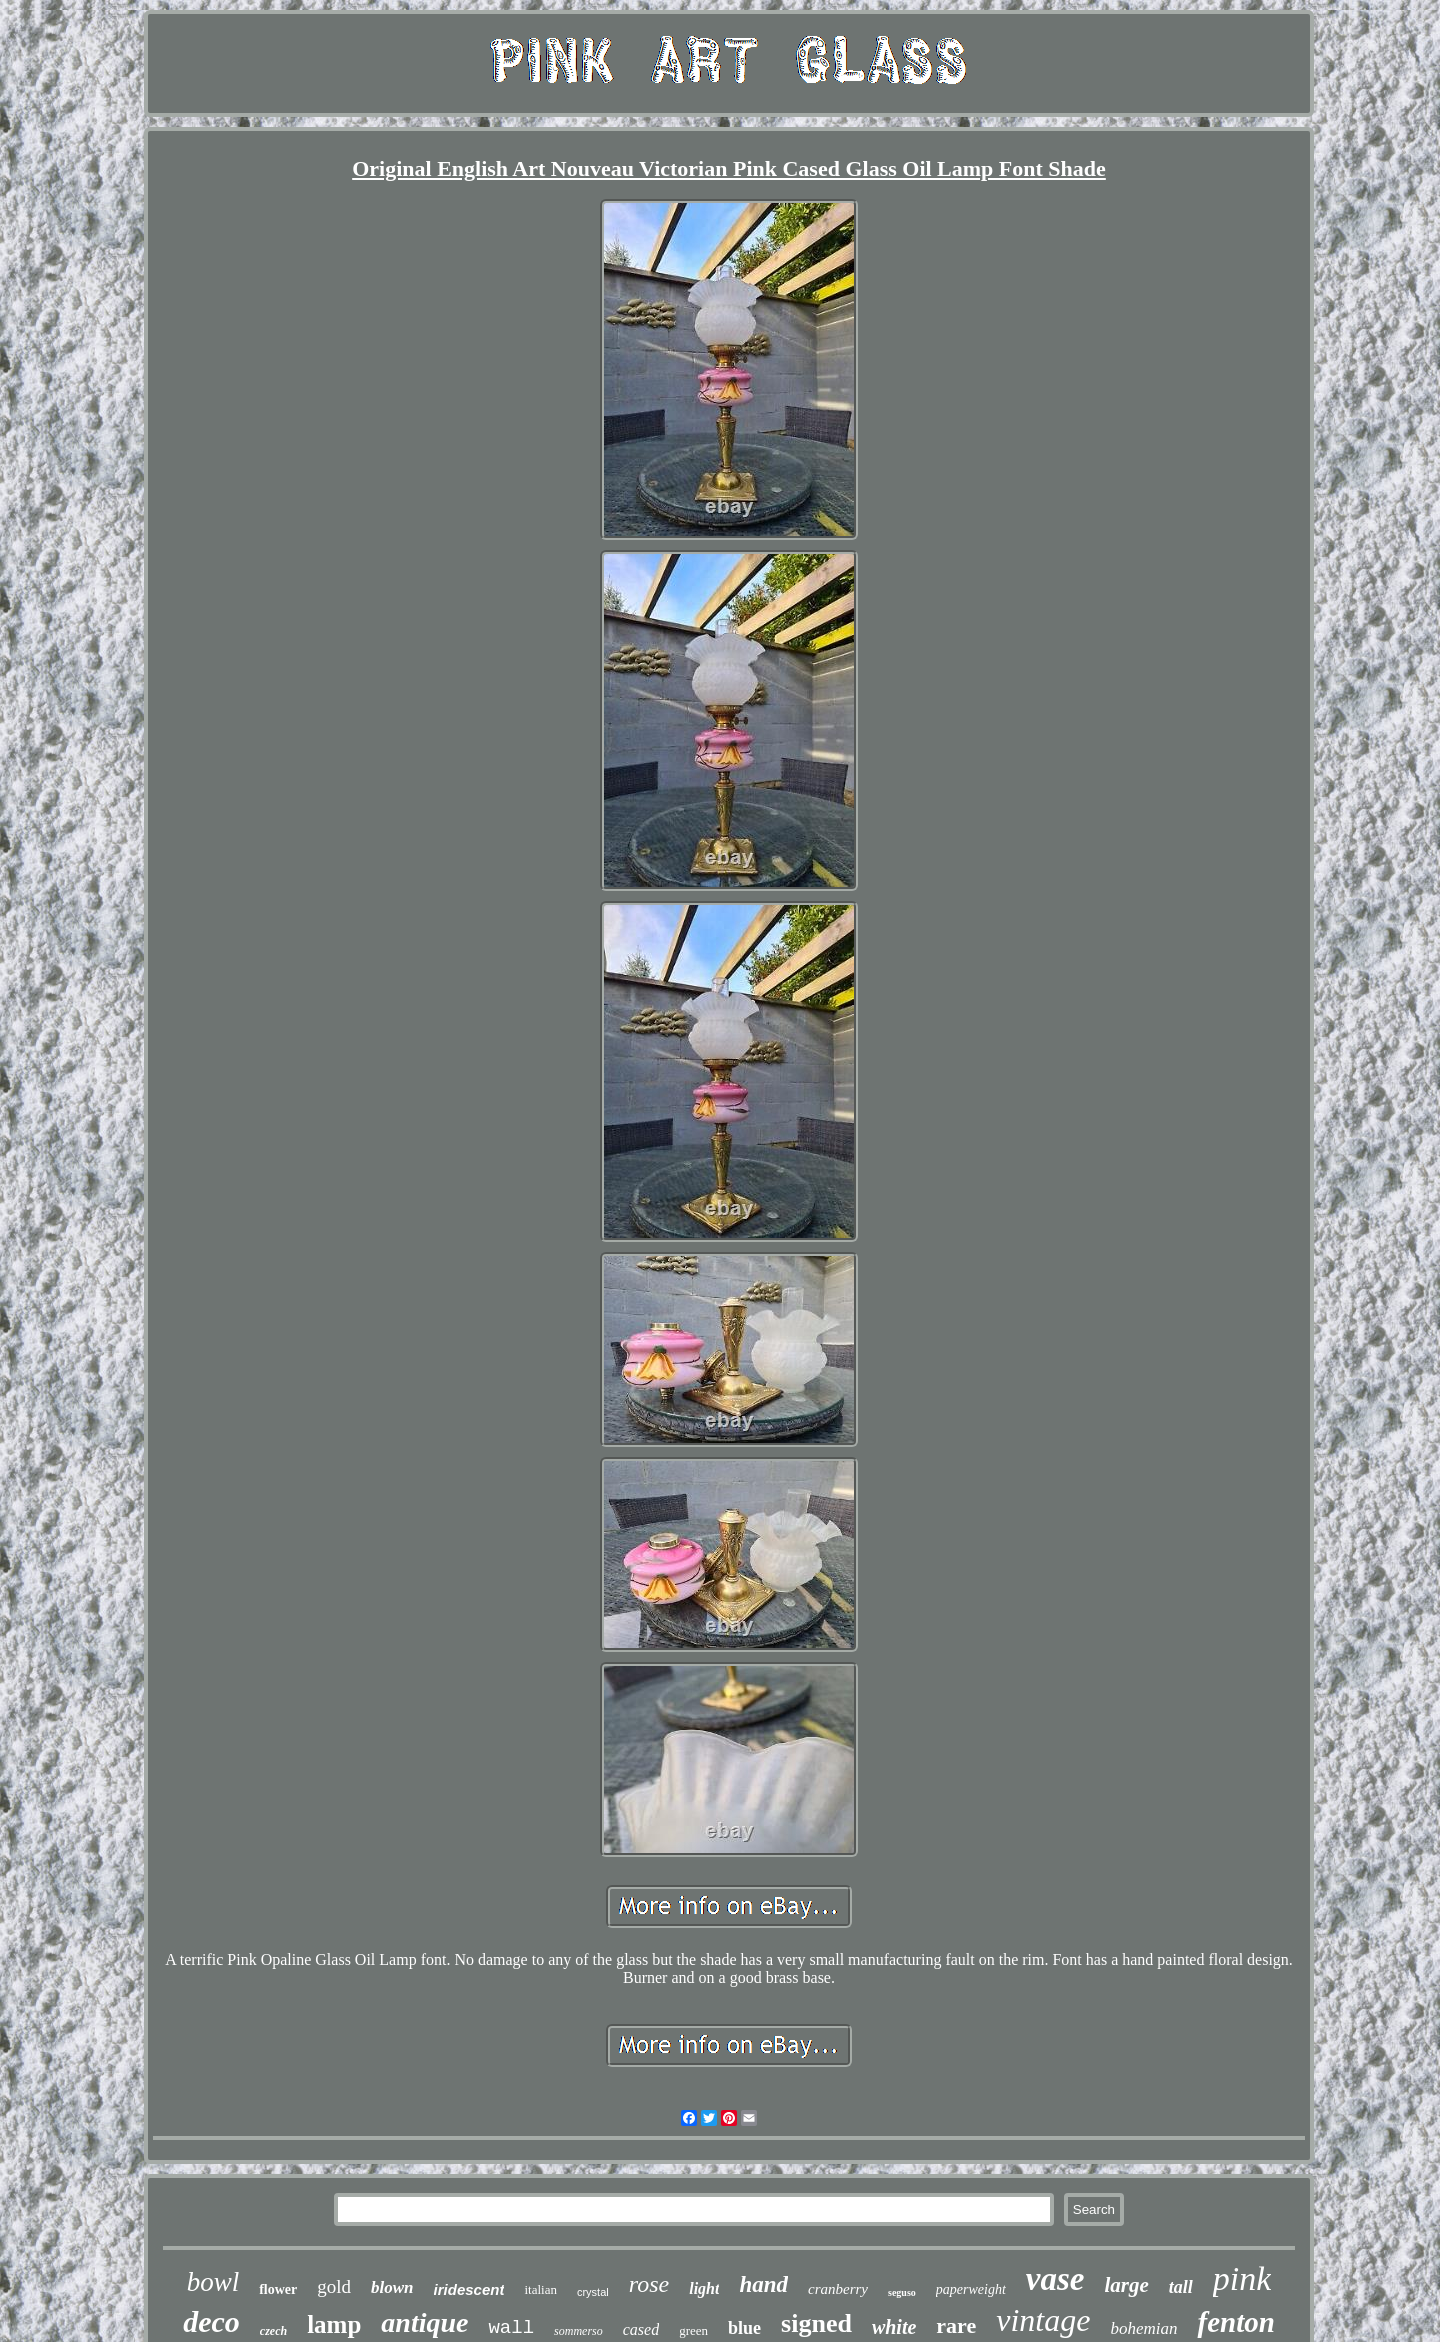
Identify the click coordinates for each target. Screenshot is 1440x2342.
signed (816, 2323)
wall (511, 2328)
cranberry (838, 2289)
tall (1181, 2287)
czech (273, 2331)
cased (641, 2329)
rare (956, 2325)
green (693, 2330)
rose (649, 2284)
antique (424, 2322)
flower (278, 2289)
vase (1055, 2279)
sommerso (578, 2331)
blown (392, 2287)
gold (334, 2286)
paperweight (971, 2289)
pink (1242, 2278)
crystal (593, 2292)
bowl (213, 2282)
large (1126, 2285)
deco (211, 2321)
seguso (902, 2292)
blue (744, 2328)
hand (763, 2284)
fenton (1235, 2322)
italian (540, 2289)
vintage (1043, 2320)
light (704, 2288)
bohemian (1143, 2328)
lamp (334, 2324)
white (894, 2327)
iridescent (469, 2289)
